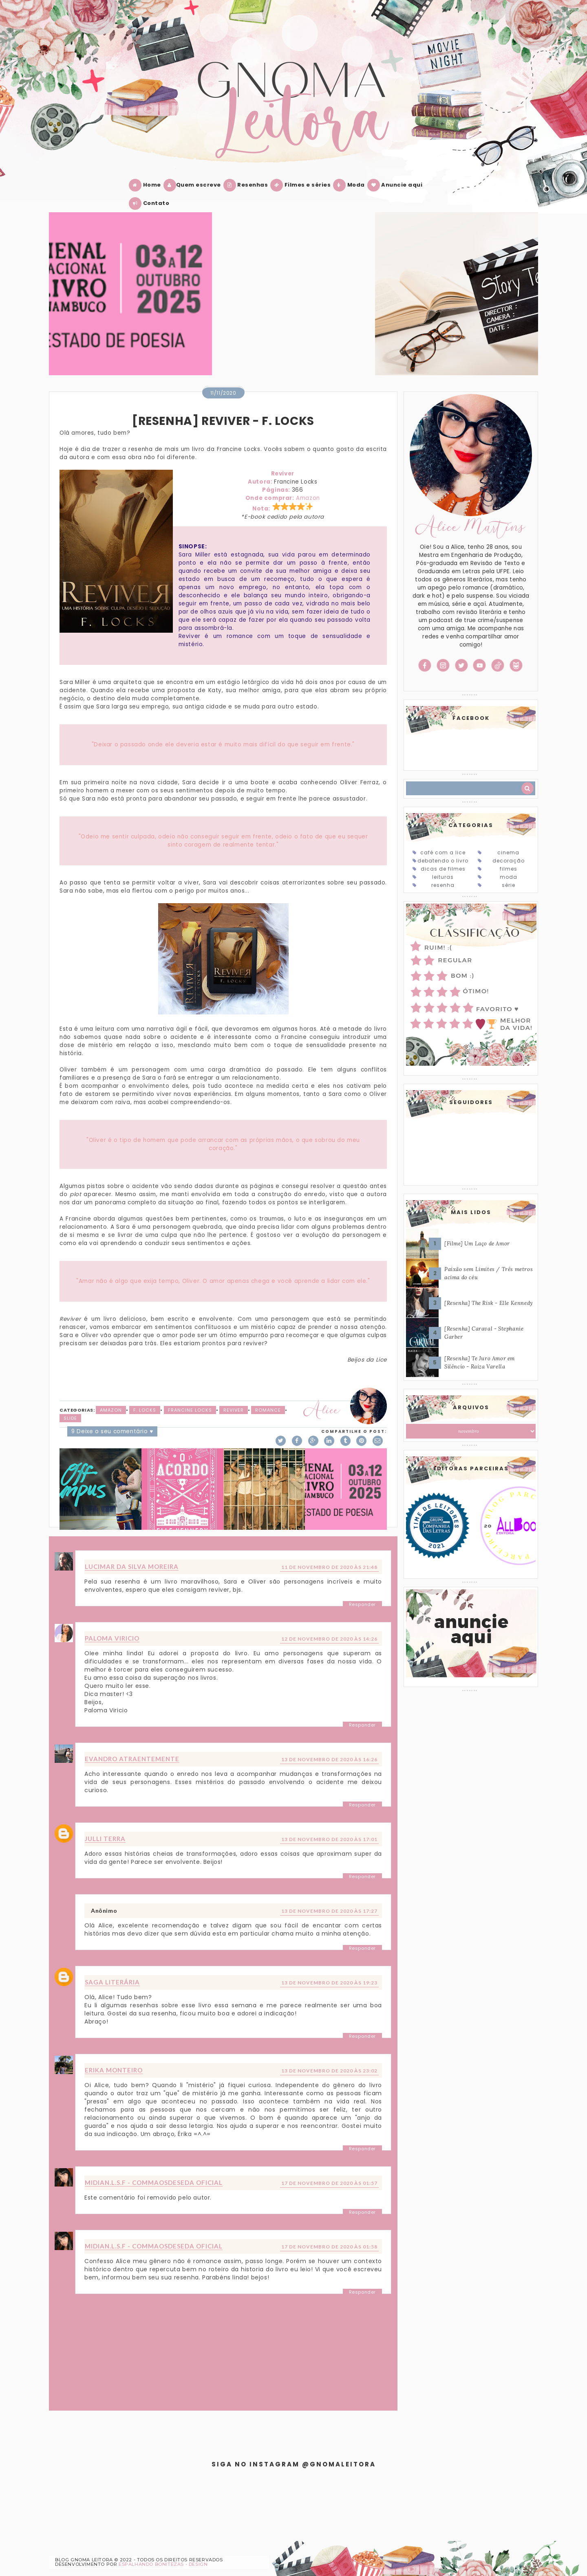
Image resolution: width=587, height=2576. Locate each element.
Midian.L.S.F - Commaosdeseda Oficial (154, 2182)
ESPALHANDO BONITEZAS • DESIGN (163, 2564)
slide (70, 1418)
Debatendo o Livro (442, 860)
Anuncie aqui (397, 185)
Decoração (508, 860)
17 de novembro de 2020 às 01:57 (329, 2183)
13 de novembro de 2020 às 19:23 (329, 1983)
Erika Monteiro (114, 2070)
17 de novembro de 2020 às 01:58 (329, 2247)
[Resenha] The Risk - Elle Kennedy (488, 1303)
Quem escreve (194, 185)
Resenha (443, 885)
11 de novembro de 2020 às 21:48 (329, 1567)
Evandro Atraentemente (132, 1758)
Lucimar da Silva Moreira (132, 1566)
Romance (268, 1410)
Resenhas (247, 185)
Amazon (308, 498)
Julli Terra (105, 1838)
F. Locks (144, 1410)
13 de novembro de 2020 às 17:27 (329, 1911)
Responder (362, 1604)
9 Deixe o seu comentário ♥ (112, 1431)
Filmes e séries (302, 185)
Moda (350, 185)
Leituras (443, 876)
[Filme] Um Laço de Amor (477, 1243)
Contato (150, 203)
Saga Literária (112, 1982)
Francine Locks (190, 1410)
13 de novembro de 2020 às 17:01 (329, 1839)
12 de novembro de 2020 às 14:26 (329, 1639)
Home (146, 185)
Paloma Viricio (112, 1638)
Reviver (233, 1410)
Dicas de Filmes (443, 868)
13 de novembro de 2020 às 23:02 (329, 2071)
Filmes (508, 868)
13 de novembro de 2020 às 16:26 (329, 1759)
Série (508, 885)
